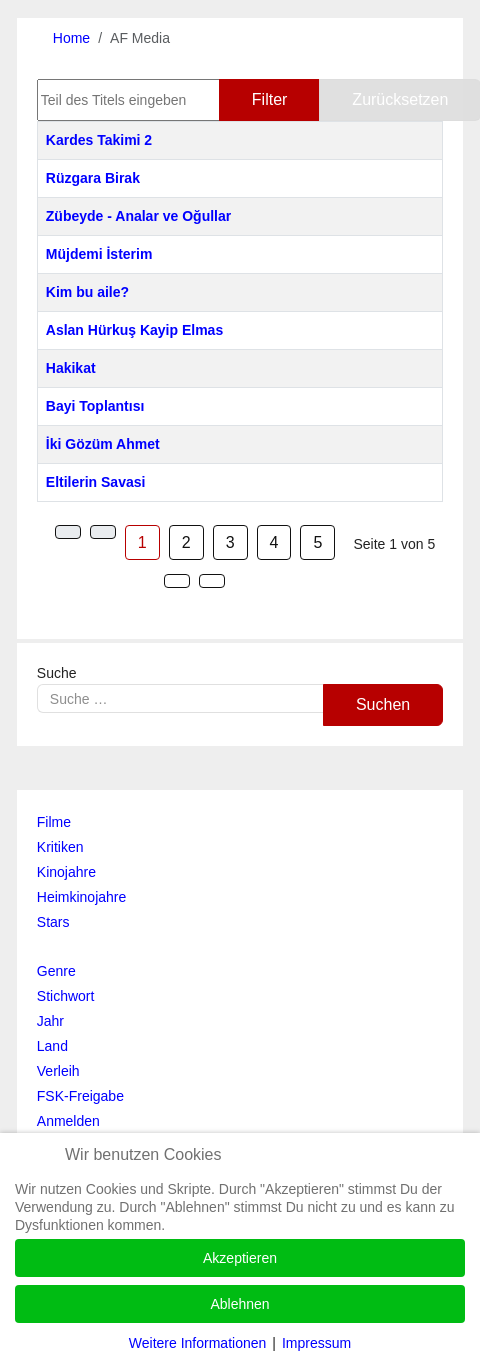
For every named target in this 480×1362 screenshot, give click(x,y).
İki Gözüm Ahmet (103, 444)
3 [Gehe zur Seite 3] (230, 542)
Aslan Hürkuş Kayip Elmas (134, 330)
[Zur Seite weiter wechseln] (177, 581)
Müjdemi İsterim (99, 254)
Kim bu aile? (87, 292)
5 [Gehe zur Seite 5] (317, 542)
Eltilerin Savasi (96, 482)
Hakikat (71, 368)
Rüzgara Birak (93, 178)
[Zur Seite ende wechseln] (212, 581)
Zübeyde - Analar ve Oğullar (138, 216)
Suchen (383, 704)
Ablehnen (239, 1304)
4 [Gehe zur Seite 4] (274, 542)
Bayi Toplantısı (95, 406)
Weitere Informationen (197, 1343)
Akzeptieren (240, 1258)
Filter (270, 99)
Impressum (316, 1343)
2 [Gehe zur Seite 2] (186, 542)
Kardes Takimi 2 (99, 140)
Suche (57, 673)
